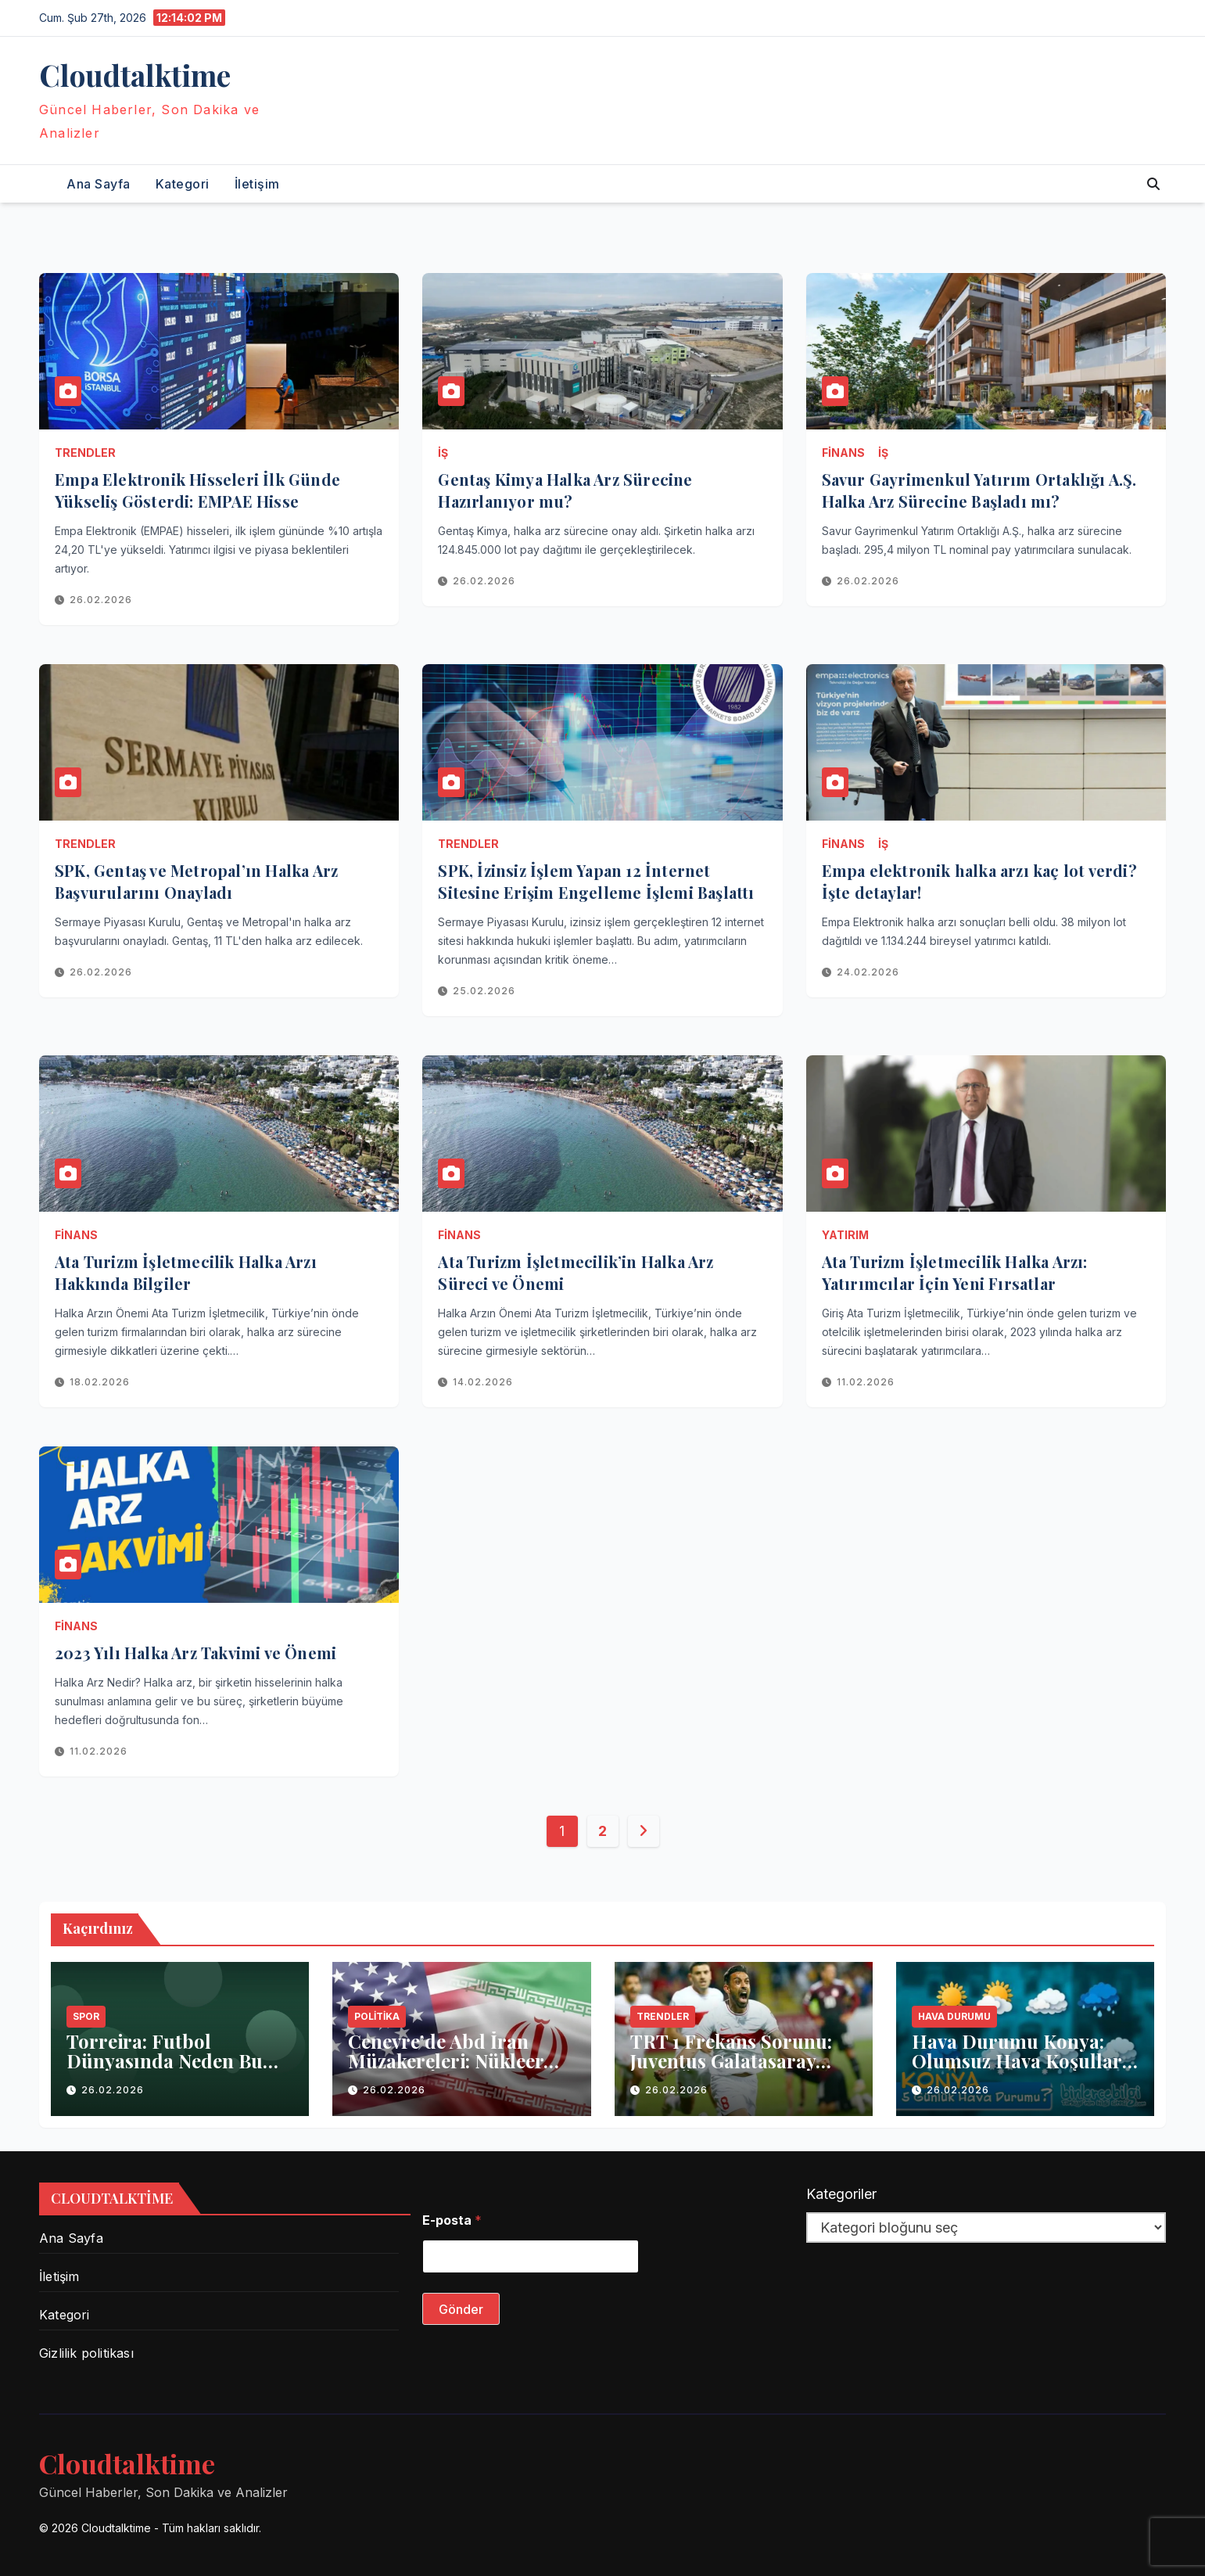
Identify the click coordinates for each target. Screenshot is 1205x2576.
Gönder (461, 2309)
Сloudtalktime (135, 75)
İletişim (257, 184)
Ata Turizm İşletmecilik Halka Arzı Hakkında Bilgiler (186, 1272)
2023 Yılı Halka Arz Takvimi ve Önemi (195, 1652)
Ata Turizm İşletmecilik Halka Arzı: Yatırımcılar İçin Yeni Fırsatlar (955, 1272)
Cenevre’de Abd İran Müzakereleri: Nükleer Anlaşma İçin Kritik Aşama (445, 2070)
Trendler (85, 452)
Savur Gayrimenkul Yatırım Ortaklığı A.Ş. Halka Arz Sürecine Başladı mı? (979, 490)
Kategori (183, 184)
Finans (843, 452)
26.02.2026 (101, 599)
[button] (1153, 184)
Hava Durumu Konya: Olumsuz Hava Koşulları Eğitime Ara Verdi (1020, 2060)
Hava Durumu (954, 2016)
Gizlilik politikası (86, 2353)
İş (443, 452)
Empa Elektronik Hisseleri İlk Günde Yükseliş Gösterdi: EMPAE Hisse (197, 490)
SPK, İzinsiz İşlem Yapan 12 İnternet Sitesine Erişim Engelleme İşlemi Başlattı (596, 881)
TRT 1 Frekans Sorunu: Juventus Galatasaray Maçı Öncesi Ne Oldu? (731, 2060)
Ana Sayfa (98, 184)
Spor (86, 2016)
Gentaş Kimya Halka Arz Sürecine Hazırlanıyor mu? (565, 490)
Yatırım (845, 1234)
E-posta (452, 2220)
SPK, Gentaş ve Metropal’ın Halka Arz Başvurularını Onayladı (196, 881)
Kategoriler (841, 2194)
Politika (377, 2016)
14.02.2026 (483, 1382)
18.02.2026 (100, 1382)
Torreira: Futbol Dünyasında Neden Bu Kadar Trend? (164, 2060)
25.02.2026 (484, 991)
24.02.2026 (868, 972)
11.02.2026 (866, 1382)
